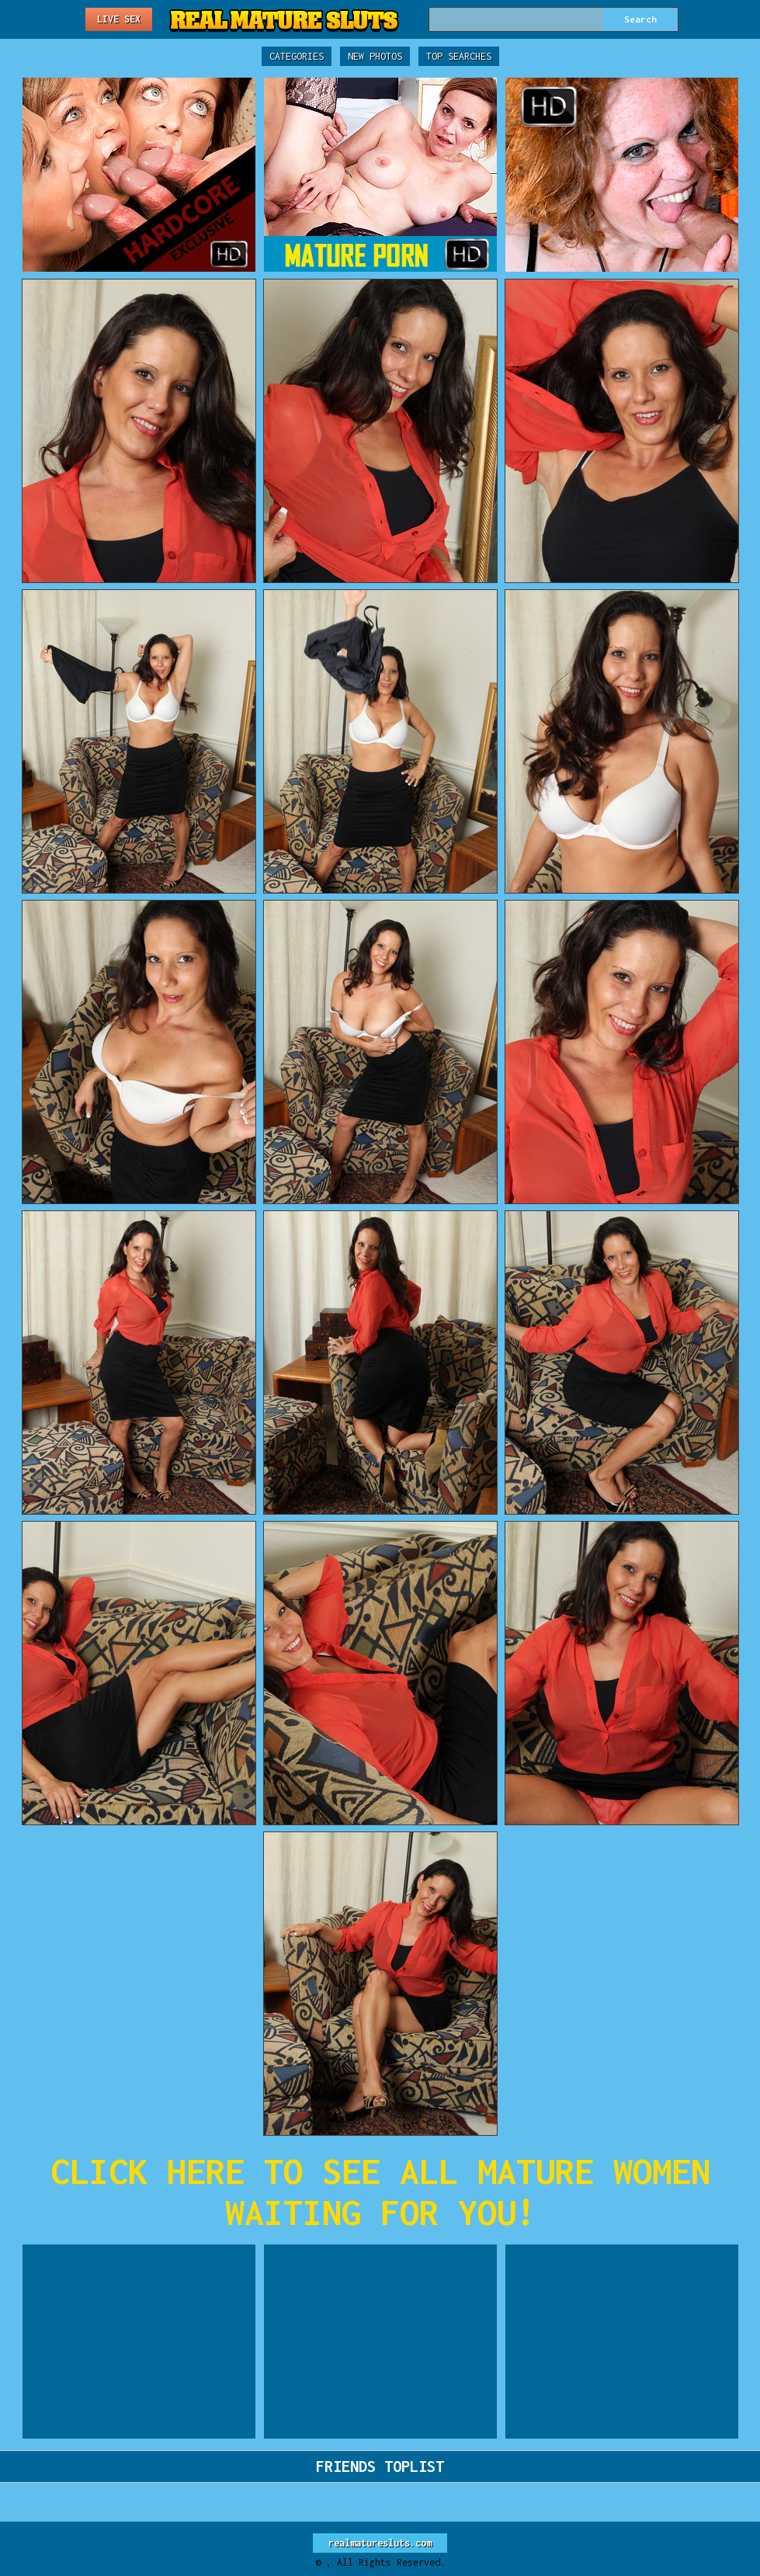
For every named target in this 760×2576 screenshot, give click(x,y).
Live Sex (119, 19)
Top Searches (458, 56)
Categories (296, 56)
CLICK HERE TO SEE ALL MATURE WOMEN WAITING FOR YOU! (380, 2192)
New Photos (375, 56)
